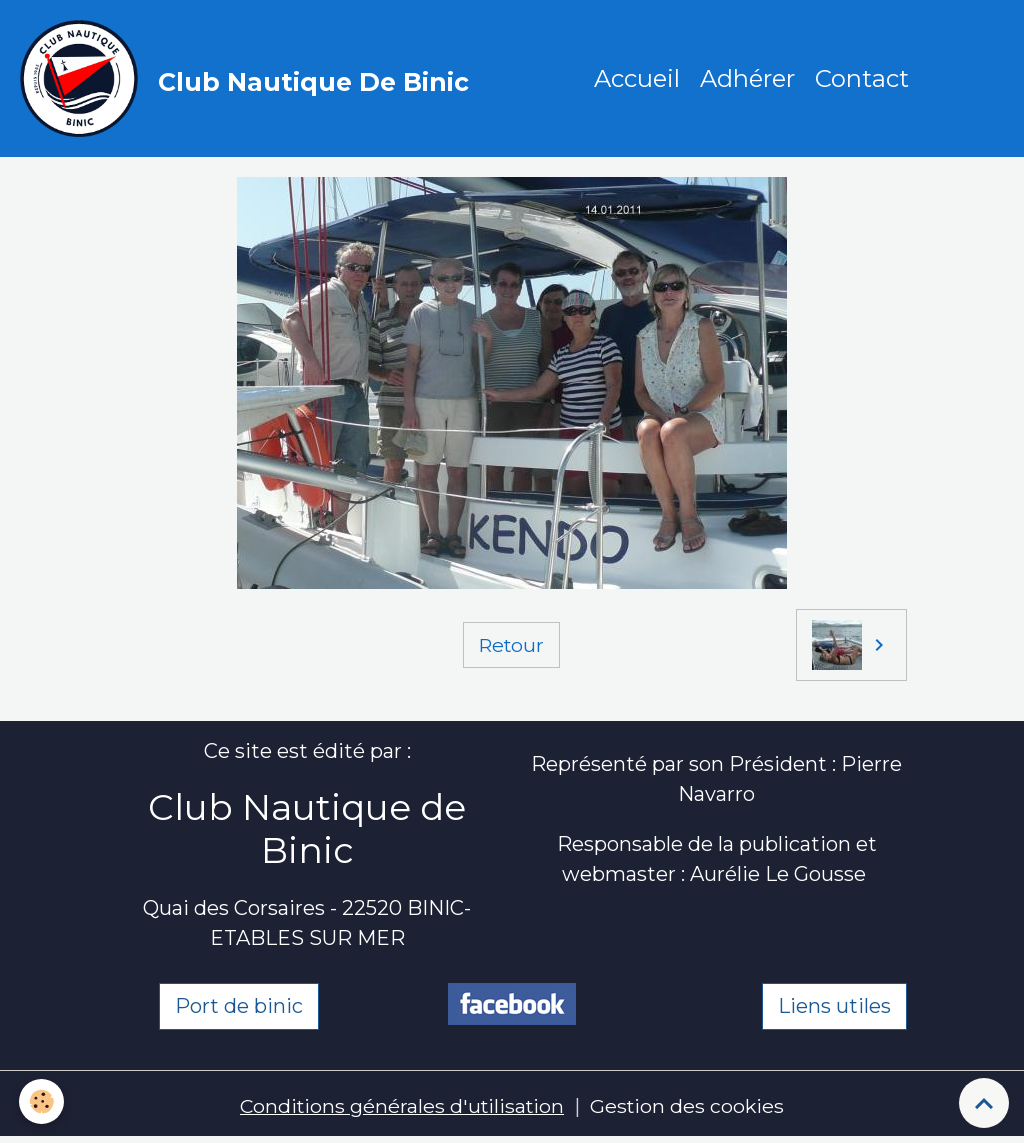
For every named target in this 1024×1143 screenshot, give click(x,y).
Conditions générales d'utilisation (400, 1108)
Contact (863, 79)
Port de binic (239, 1009)
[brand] (250, 80)
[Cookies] (42, 1101)
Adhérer (748, 79)
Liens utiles (834, 1009)
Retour (511, 647)
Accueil (638, 79)
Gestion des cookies (690, 1108)
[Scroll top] (984, 1103)
